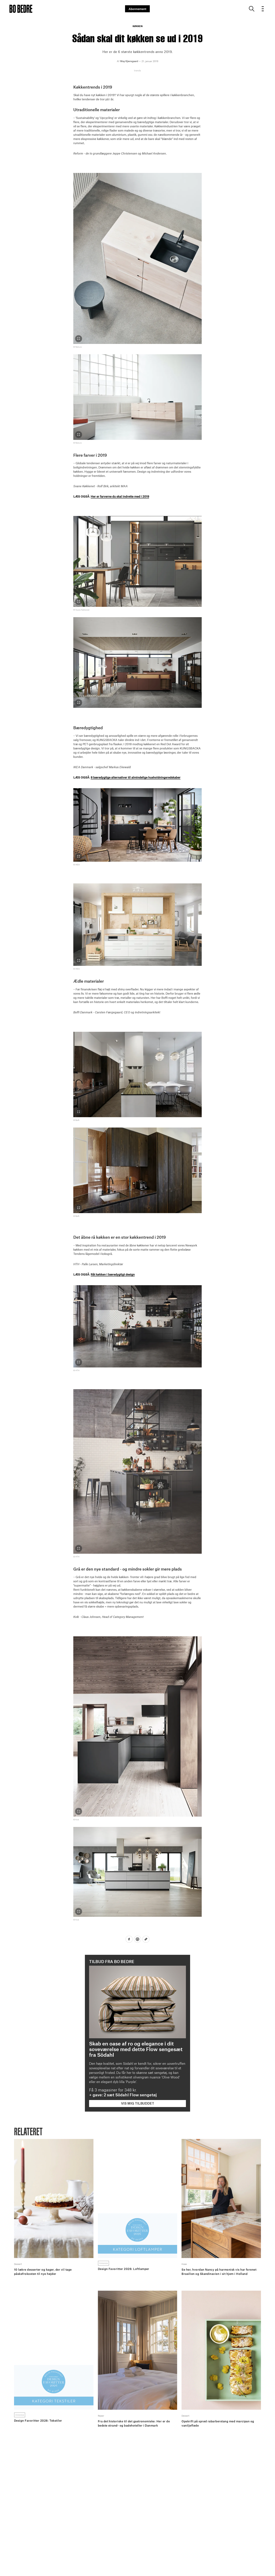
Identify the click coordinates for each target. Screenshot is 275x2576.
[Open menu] (263, 8)
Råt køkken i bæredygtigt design (113, 1274)
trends (137, 70)
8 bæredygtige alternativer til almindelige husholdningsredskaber (135, 777)
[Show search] (251, 9)
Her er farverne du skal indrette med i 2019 (120, 496)
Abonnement (137, 9)
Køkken (138, 26)
